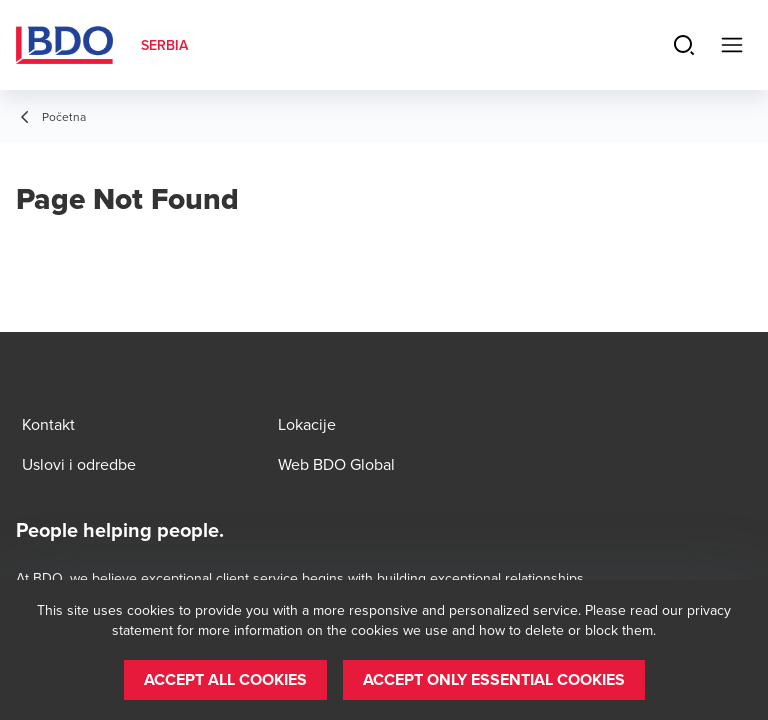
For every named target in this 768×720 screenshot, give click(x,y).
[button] (225, 680)
